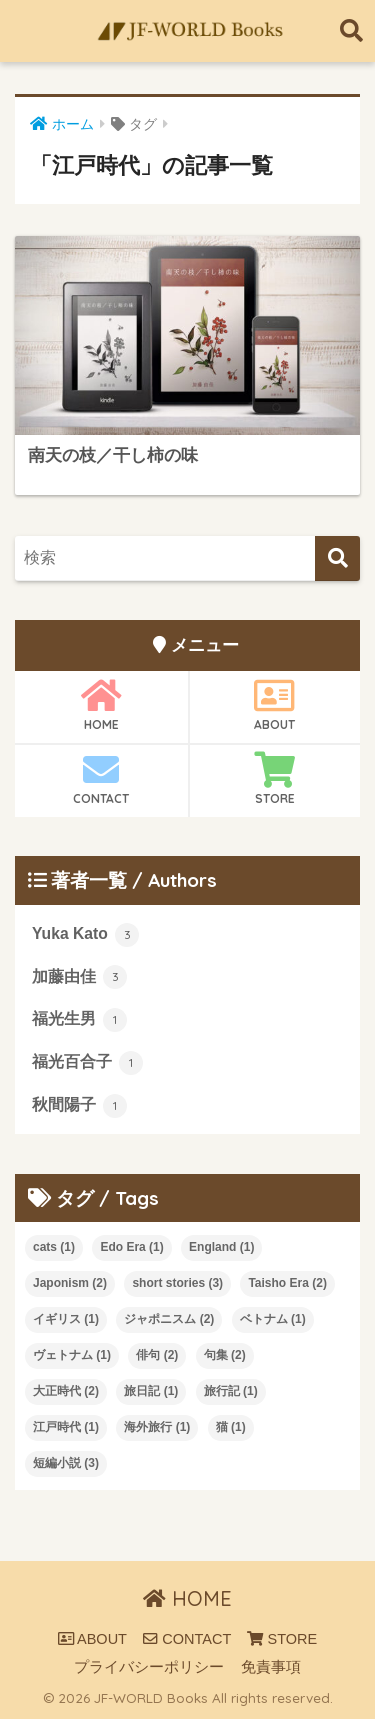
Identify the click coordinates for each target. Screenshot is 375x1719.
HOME (101, 705)
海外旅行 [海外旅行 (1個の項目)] (157, 1427)
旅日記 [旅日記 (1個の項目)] (151, 1391)
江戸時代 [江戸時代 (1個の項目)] (66, 1427)
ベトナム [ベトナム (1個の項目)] (273, 1319)
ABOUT (275, 705)
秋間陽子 (79, 1106)
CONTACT (101, 779)
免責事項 (271, 1667)
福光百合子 (87, 1063)
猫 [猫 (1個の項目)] (231, 1427)
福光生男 (79, 1020)
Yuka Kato (85, 935)
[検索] (337, 558)
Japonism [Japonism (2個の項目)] (70, 1283)
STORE (275, 779)
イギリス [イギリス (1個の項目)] (66, 1319)
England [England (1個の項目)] (221, 1247)
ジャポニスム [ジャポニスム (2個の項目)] (169, 1319)
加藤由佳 (79, 977)
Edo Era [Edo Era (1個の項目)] (131, 1247)
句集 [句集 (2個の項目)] (225, 1355)
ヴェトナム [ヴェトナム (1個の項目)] (72, 1355)
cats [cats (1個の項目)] (54, 1247)
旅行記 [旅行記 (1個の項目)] (231, 1391)
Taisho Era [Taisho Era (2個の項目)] (287, 1283)
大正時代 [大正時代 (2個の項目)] (66, 1391)
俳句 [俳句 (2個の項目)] (157, 1355)
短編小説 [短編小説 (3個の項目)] (66, 1463)
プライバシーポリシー (149, 1667)
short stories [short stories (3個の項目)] (177, 1283)
